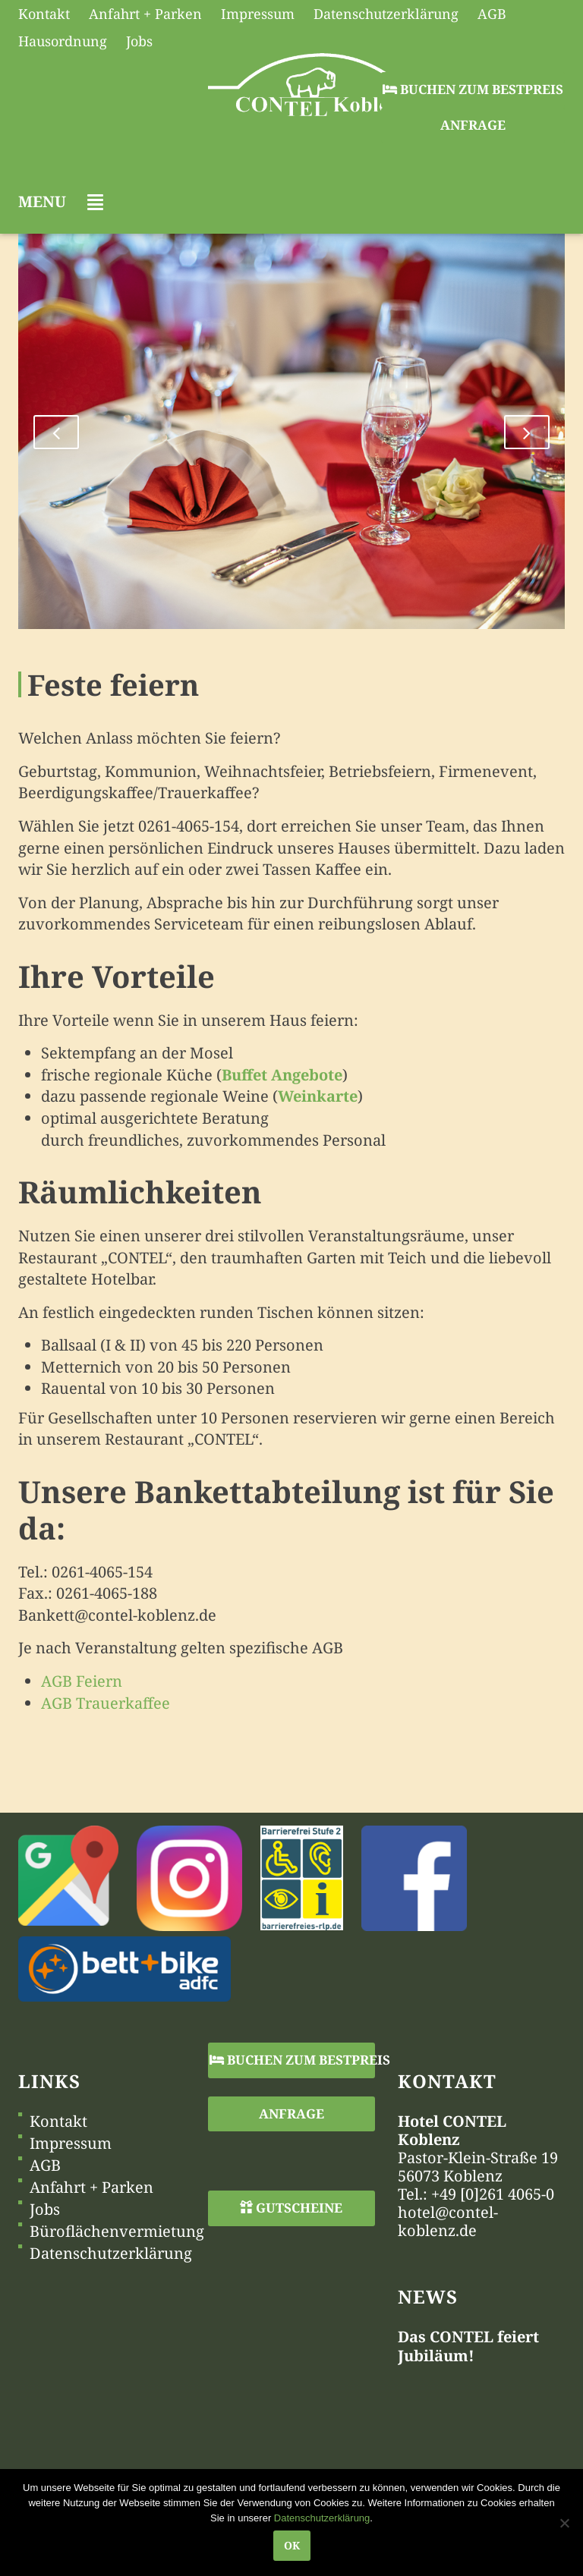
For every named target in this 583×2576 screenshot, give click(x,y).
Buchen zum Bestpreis (473, 89)
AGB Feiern (81, 1681)
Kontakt (58, 2121)
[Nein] (564, 2522)
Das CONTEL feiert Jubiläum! (468, 2346)
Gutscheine (291, 2207)
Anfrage (473, 125)
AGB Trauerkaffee (105, 1703)
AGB (45, 2165)
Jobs (45, 2209)
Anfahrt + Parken (91, 2187)
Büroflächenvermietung (117, 2231)
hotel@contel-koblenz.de (448, 2221)
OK (292, 2545)
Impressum (71, 2143)
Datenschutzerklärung (111, 2253)
